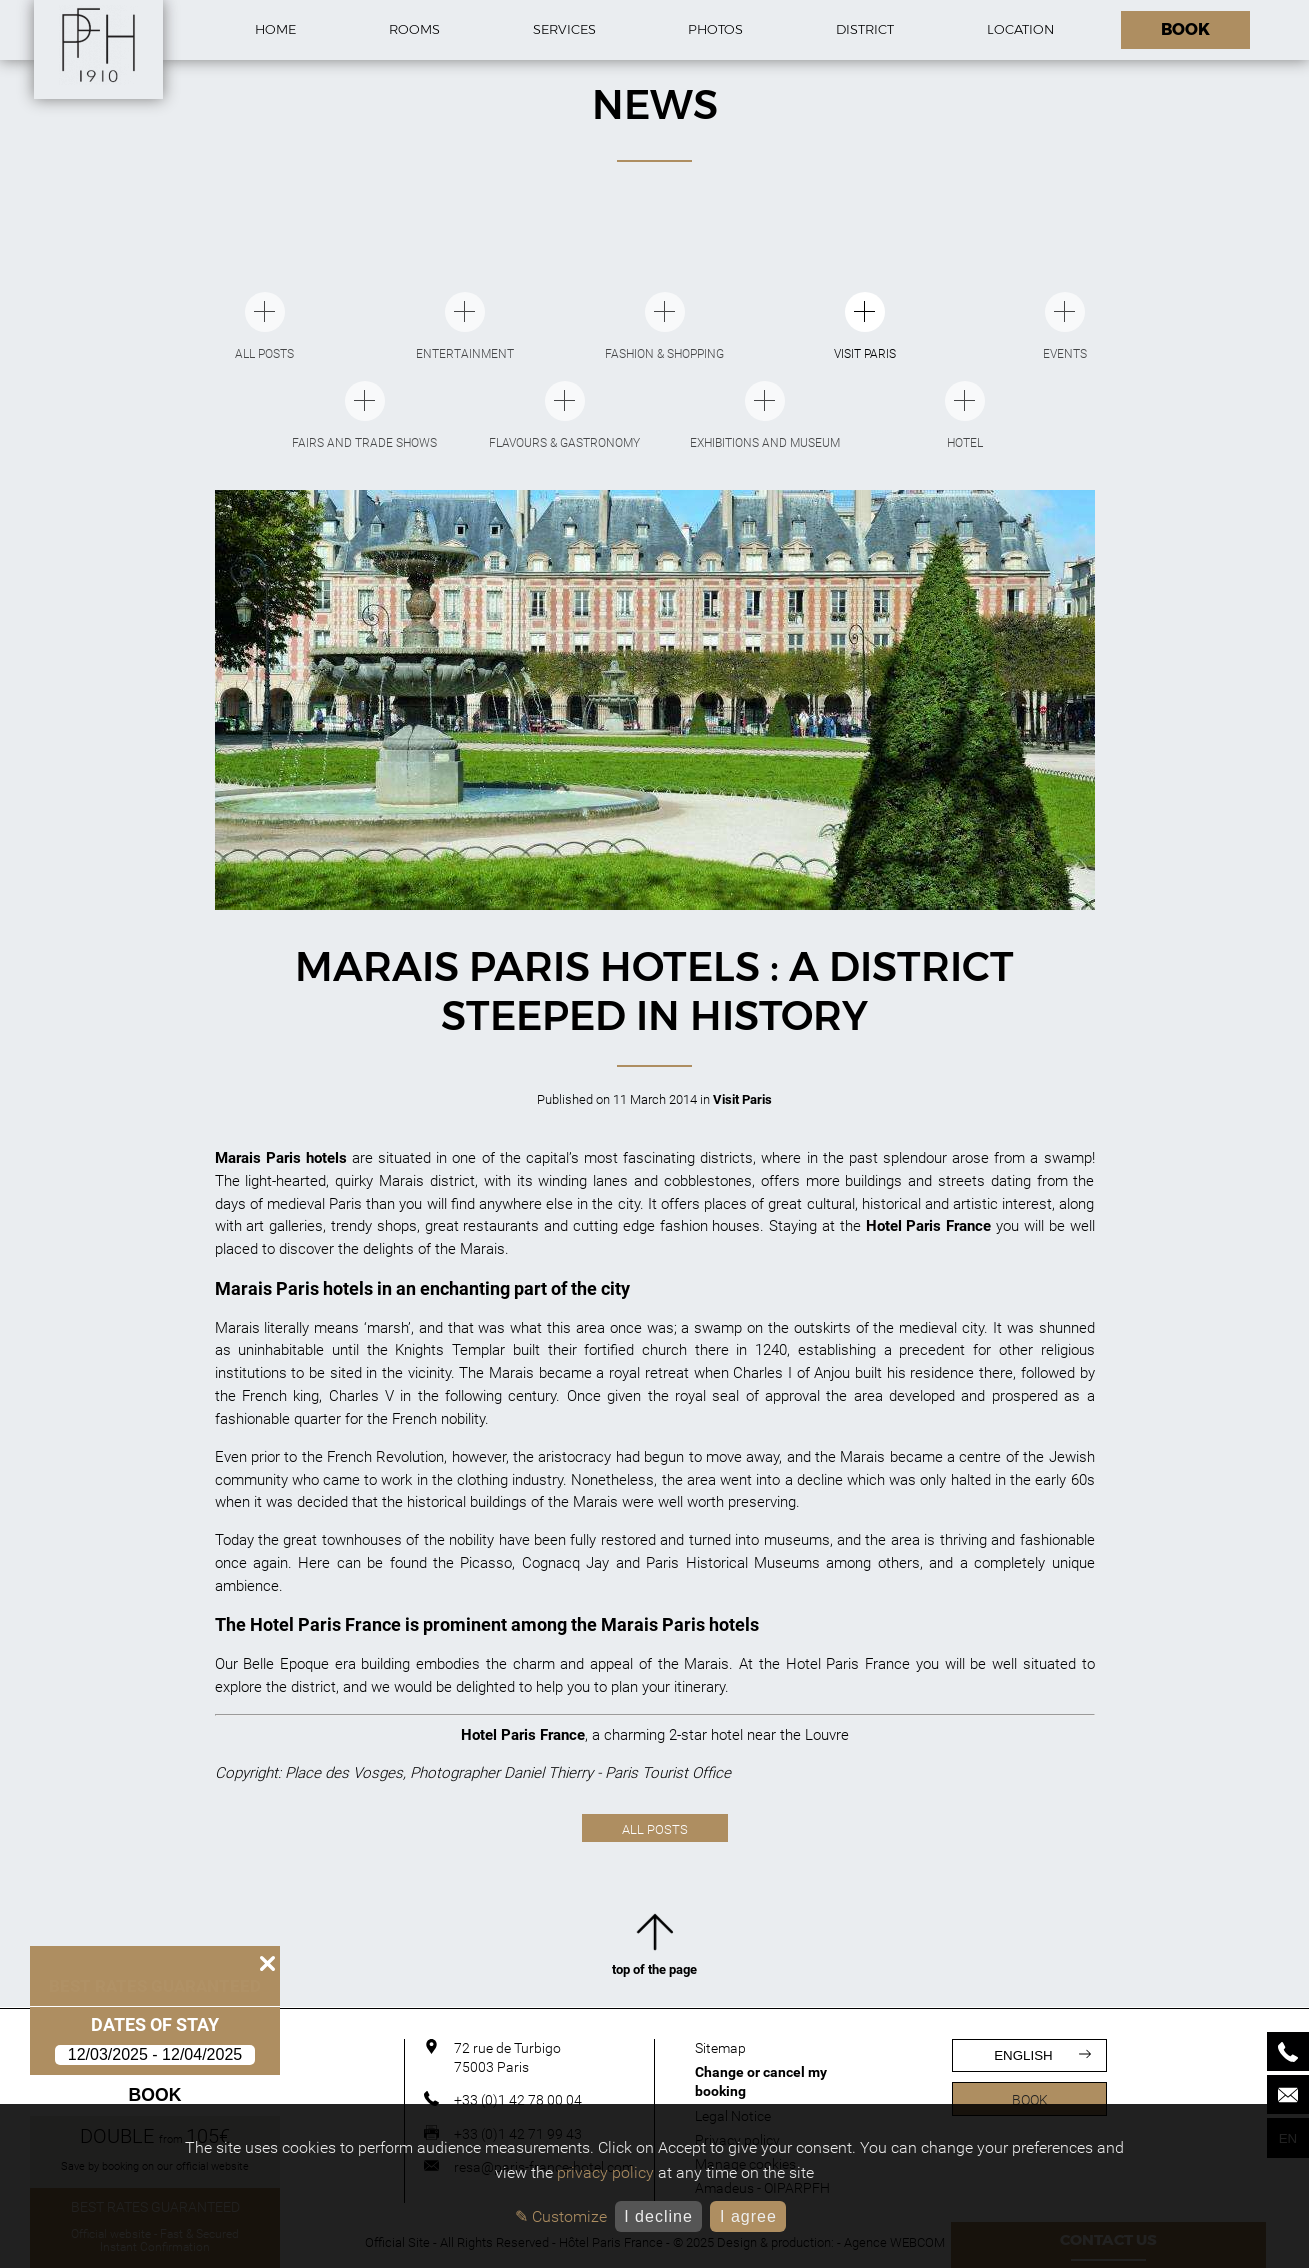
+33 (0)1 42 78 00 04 (518, 2100)
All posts (655, 1829)
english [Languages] (1042, 2055)
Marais (237, 1328)
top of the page (654, 1949)
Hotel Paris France (848, 1664)
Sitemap (720, 2048)
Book (155, 2095)
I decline (658, 2216)
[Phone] (1288, 2051)
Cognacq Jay (565, 1563)
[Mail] (1288, 2094)
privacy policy (605, 2172)
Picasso (486, 1563)
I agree (748, 2216)
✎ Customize (561, 2216)
